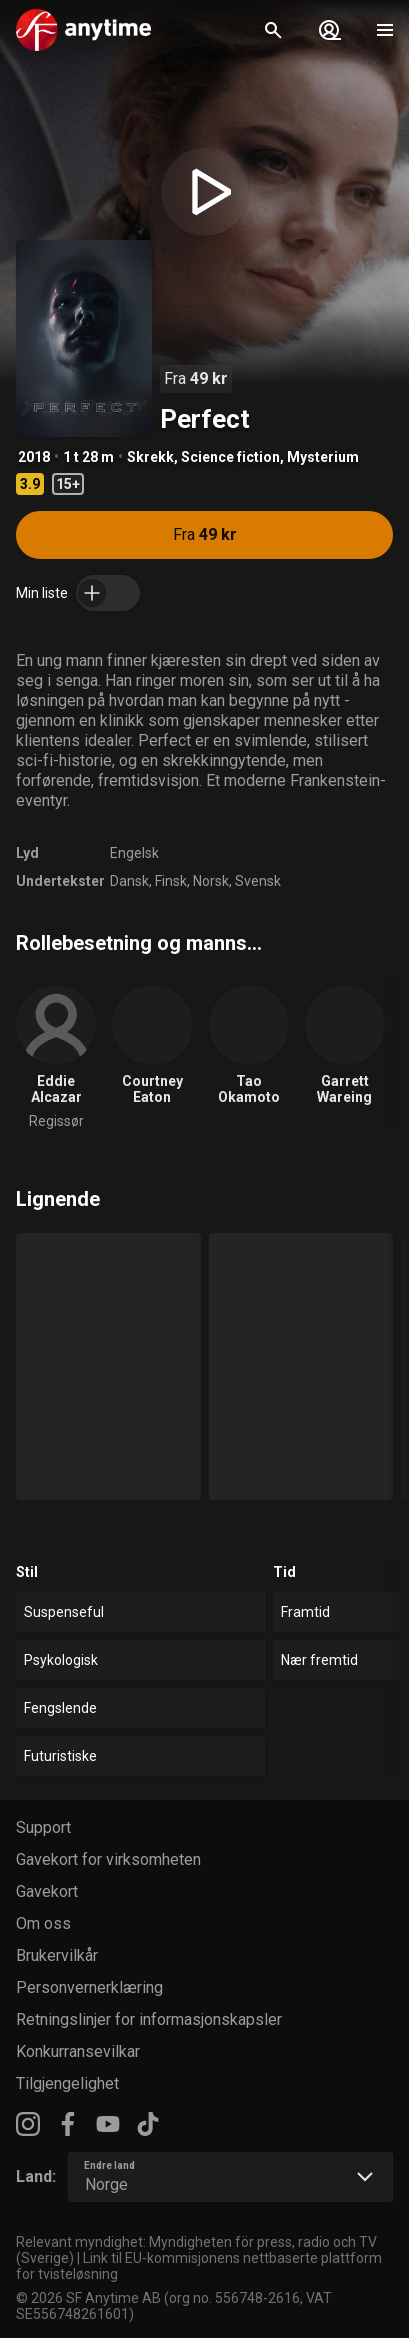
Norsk (211, 881)
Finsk (171, 881)
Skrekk (150, 457)
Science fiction (230, 457)
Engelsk (134, 853)
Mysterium (323, 457)
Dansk (129, 881)
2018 (34, 457)
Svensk (258, 881)
